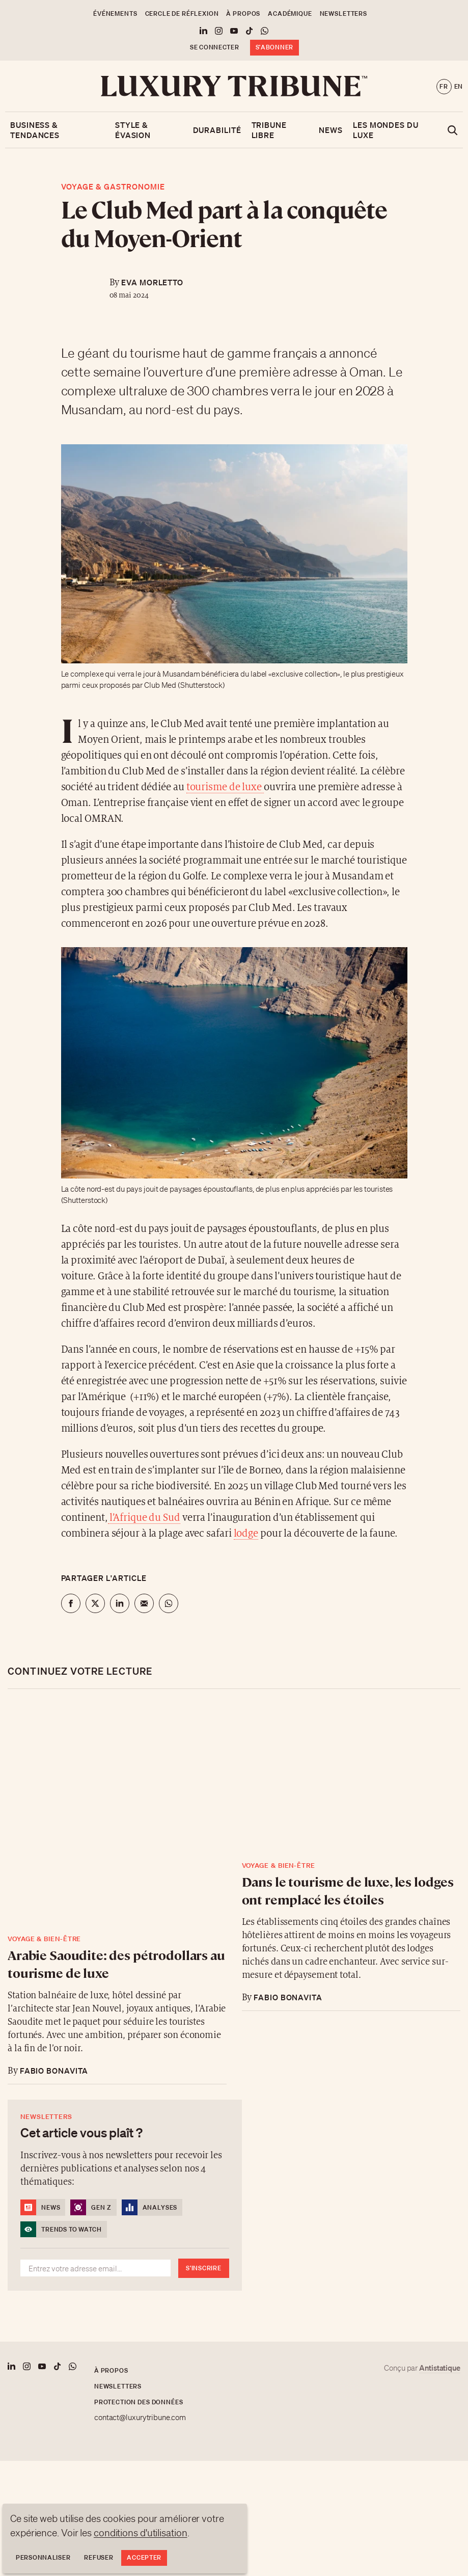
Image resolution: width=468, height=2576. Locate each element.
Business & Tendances (35, 130)
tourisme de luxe (225, 787)
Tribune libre (269, 130)
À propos (243, 13)
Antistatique (439, 2368)
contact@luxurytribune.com (140, 2417)
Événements (115, 13)
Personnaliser (43, 2557)
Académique (290, 13)
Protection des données (138, 2402)
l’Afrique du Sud (144, 1518)
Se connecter (214, 47)
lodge (246, 1533)
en (458, 86)
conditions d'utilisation (140, 2532)
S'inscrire (203, 2268)
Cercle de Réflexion (182, 13)
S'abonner (274, 47)
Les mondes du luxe (386, 130)
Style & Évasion (133, 130)
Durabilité (217, 130)
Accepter (144, 2557)
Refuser (98, 2557)
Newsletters (343, 13)
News (331, 130)
